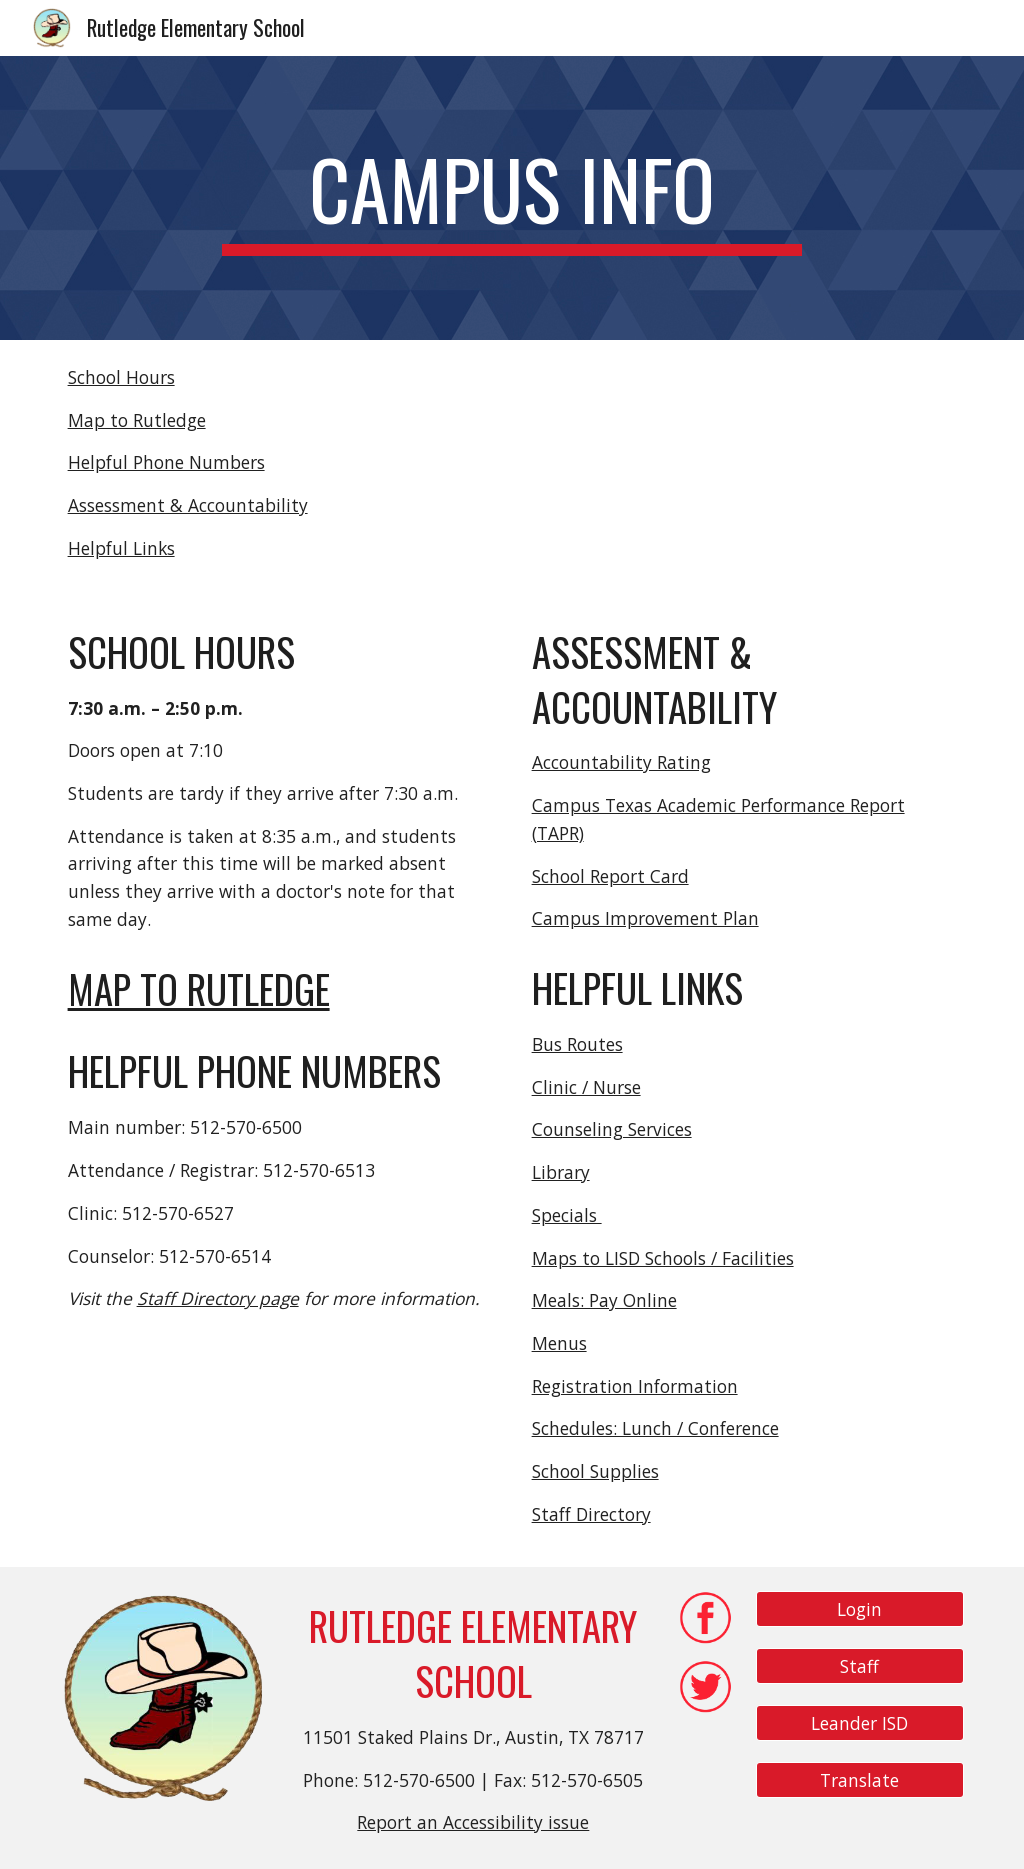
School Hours (121, 377)
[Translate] (860, 1779)
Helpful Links (121, 548)
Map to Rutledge (137, 420)
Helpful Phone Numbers (166, 462)
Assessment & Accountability (188, 505)
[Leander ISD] (860, 1722)
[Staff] (860, 1666)
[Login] (860, 1609)
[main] (511, 198)
